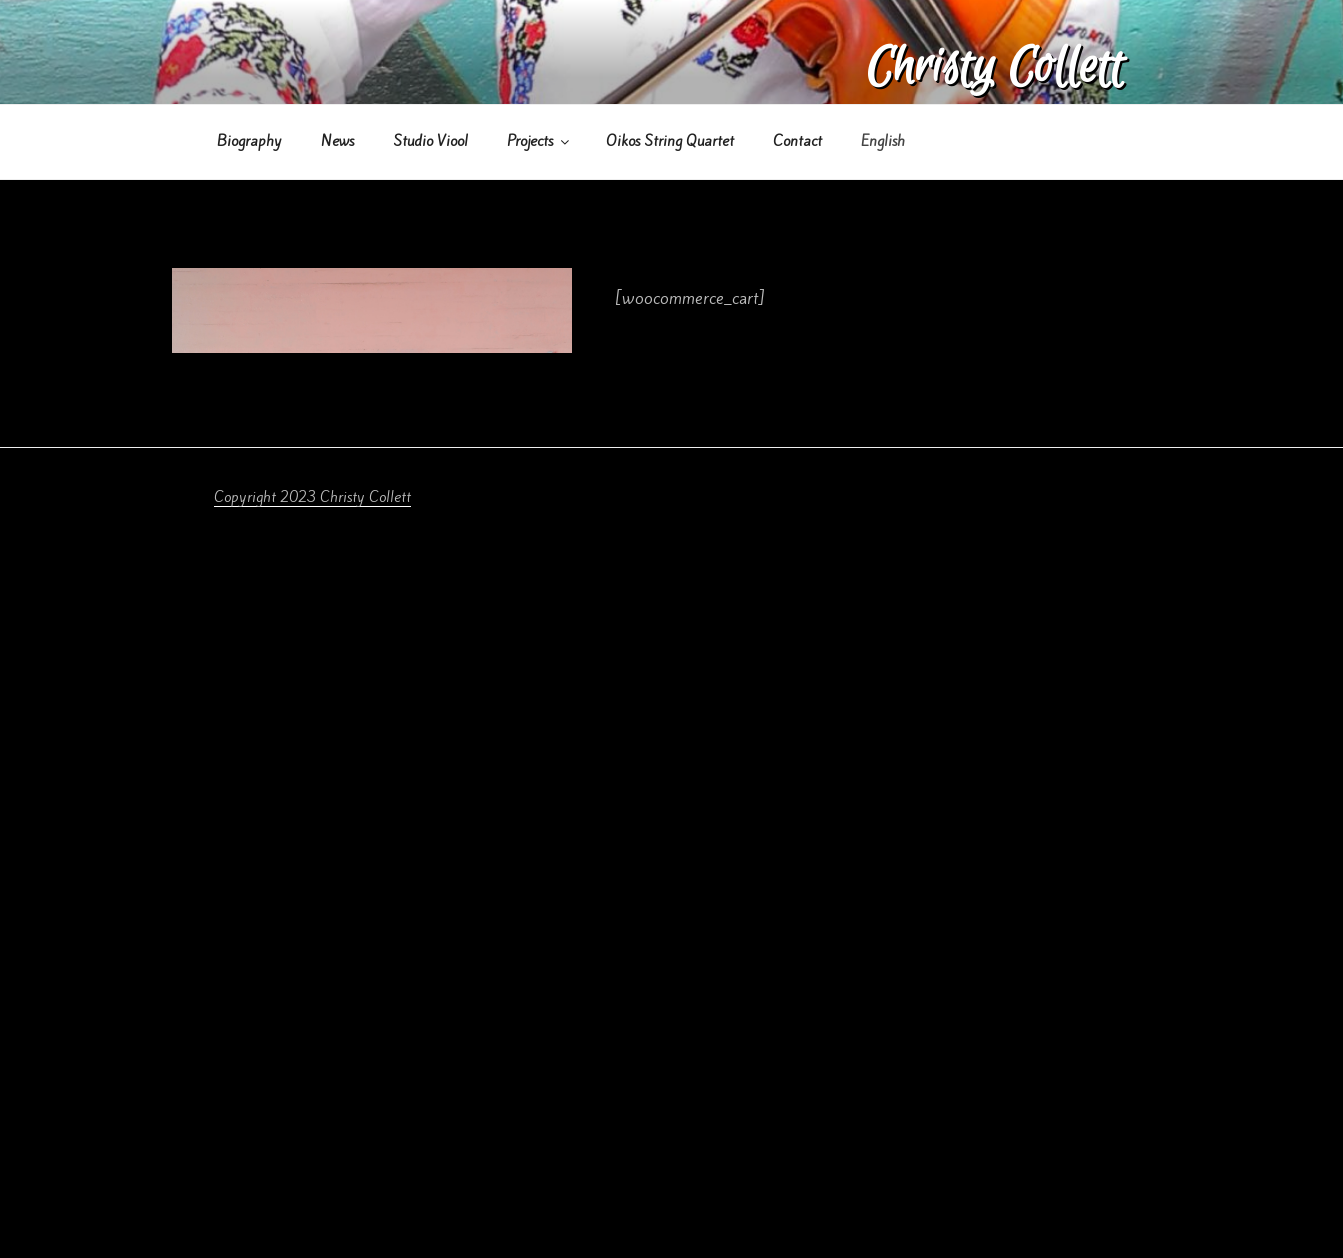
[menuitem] (883, 141)
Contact (797, 141)
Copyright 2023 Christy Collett (312, 497)
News (337, 141)
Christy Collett (994, 67)
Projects (539, 141)
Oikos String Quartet (670, 141)
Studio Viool (430, 141)
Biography (249, 141)
